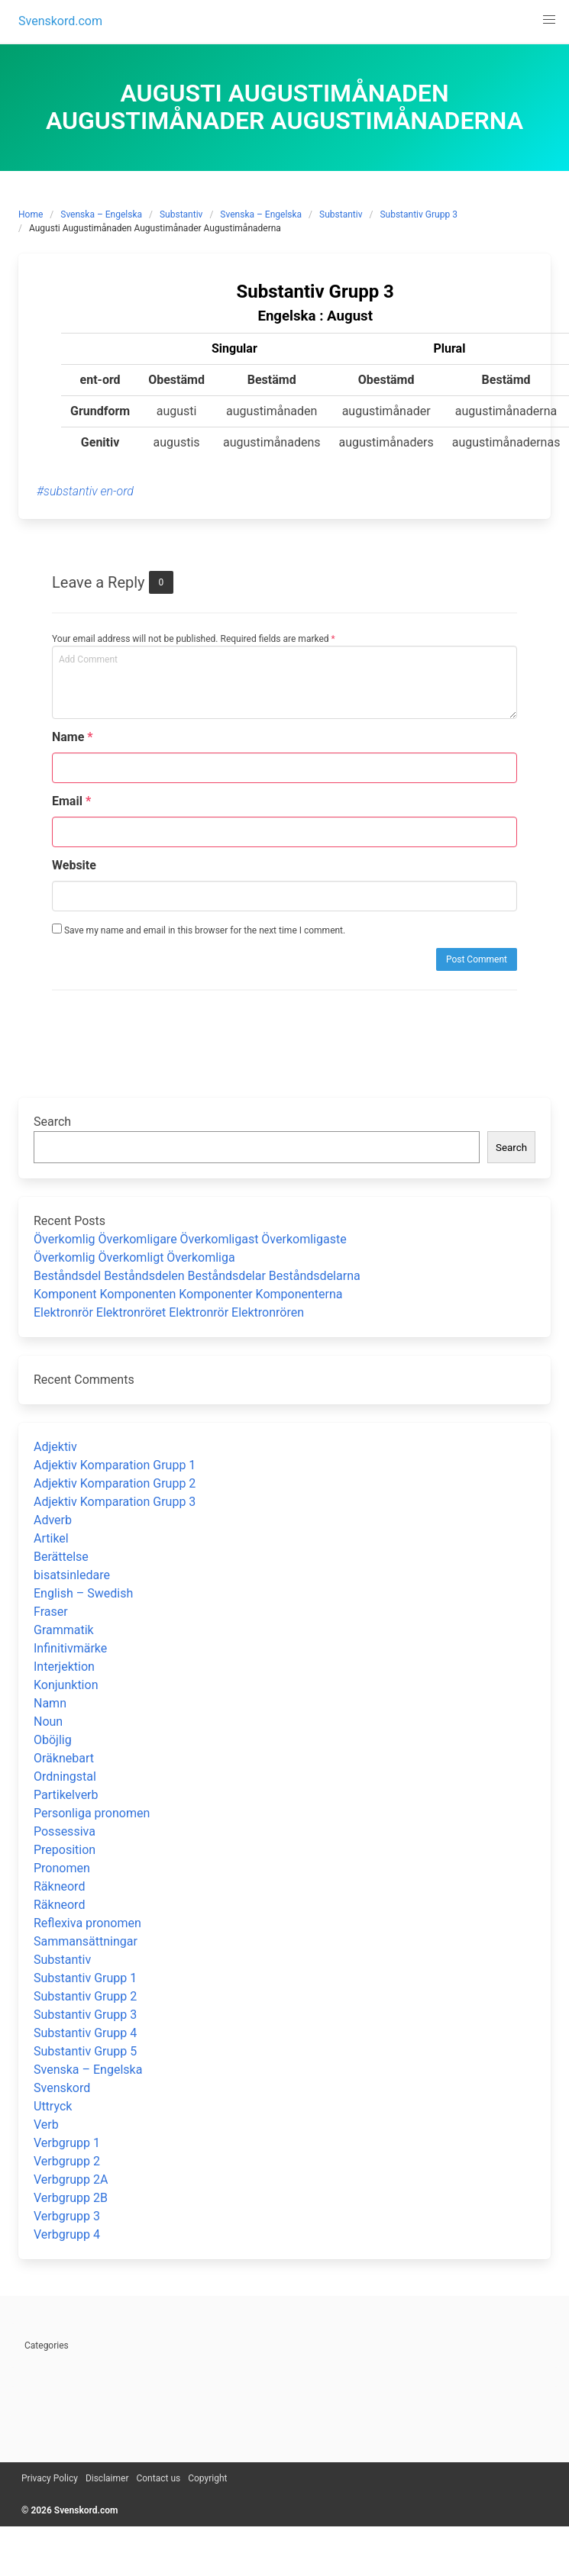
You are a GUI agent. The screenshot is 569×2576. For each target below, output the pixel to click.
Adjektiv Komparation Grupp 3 (115, 1501)
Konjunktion (66, 1685)
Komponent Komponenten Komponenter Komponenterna (188, 1294)
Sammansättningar (85, 1941)
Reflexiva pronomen (87, 1923)
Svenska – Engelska (101, 214)
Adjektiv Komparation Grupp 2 (115, 1483)
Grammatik (64, 1630)
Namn (50, 1703)
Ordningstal (65, 1776)
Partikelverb (66, 1795)
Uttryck (53, 2106)
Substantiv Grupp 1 (85, 1978)
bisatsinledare (72, 1575)
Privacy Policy (49, 2478)
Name (72, 737)
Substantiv (181, 214)
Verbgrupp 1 (67, 2143)
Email (71, 801)
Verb (46, 2124)
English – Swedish (83, 1593)
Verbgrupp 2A (71, 2179)
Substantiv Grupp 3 (418, 214)
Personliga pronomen (92, 1813)
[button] (549, 20)
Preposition (64, 1850)
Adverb (53, 1520)
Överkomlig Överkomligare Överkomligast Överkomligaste (190, 1239)
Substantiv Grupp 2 (85, 1996)
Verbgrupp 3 (67, 2216)
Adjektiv (55, 1447)
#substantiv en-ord (85, 491)
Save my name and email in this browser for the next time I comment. (198, 930)
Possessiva (64, 1831)
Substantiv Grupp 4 (85, 2033)
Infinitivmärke (70, 1648)
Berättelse (61, 1556)
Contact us (158, 2478)
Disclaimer (107, 2478)
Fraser (51, 1611)
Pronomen (62, 1868)
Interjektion (64, 1666)
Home (30, 214)
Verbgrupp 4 (67, 2234)
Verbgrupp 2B (71, 2198)
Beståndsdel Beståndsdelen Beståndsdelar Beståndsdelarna (197, 1276)
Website (74, 865)
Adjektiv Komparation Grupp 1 (115, 1465)
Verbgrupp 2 (67, 2161)
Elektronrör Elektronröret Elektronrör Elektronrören (169, 1312)
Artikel (51, 1538)
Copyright (207, 2478)
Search (52, 1121)
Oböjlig (53, 1740)
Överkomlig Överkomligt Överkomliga (134, 1257)
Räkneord (59, 1886)
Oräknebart (64, 1758)
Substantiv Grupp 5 (85, 2051)
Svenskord (62, 2088)
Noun (48, 1721)
